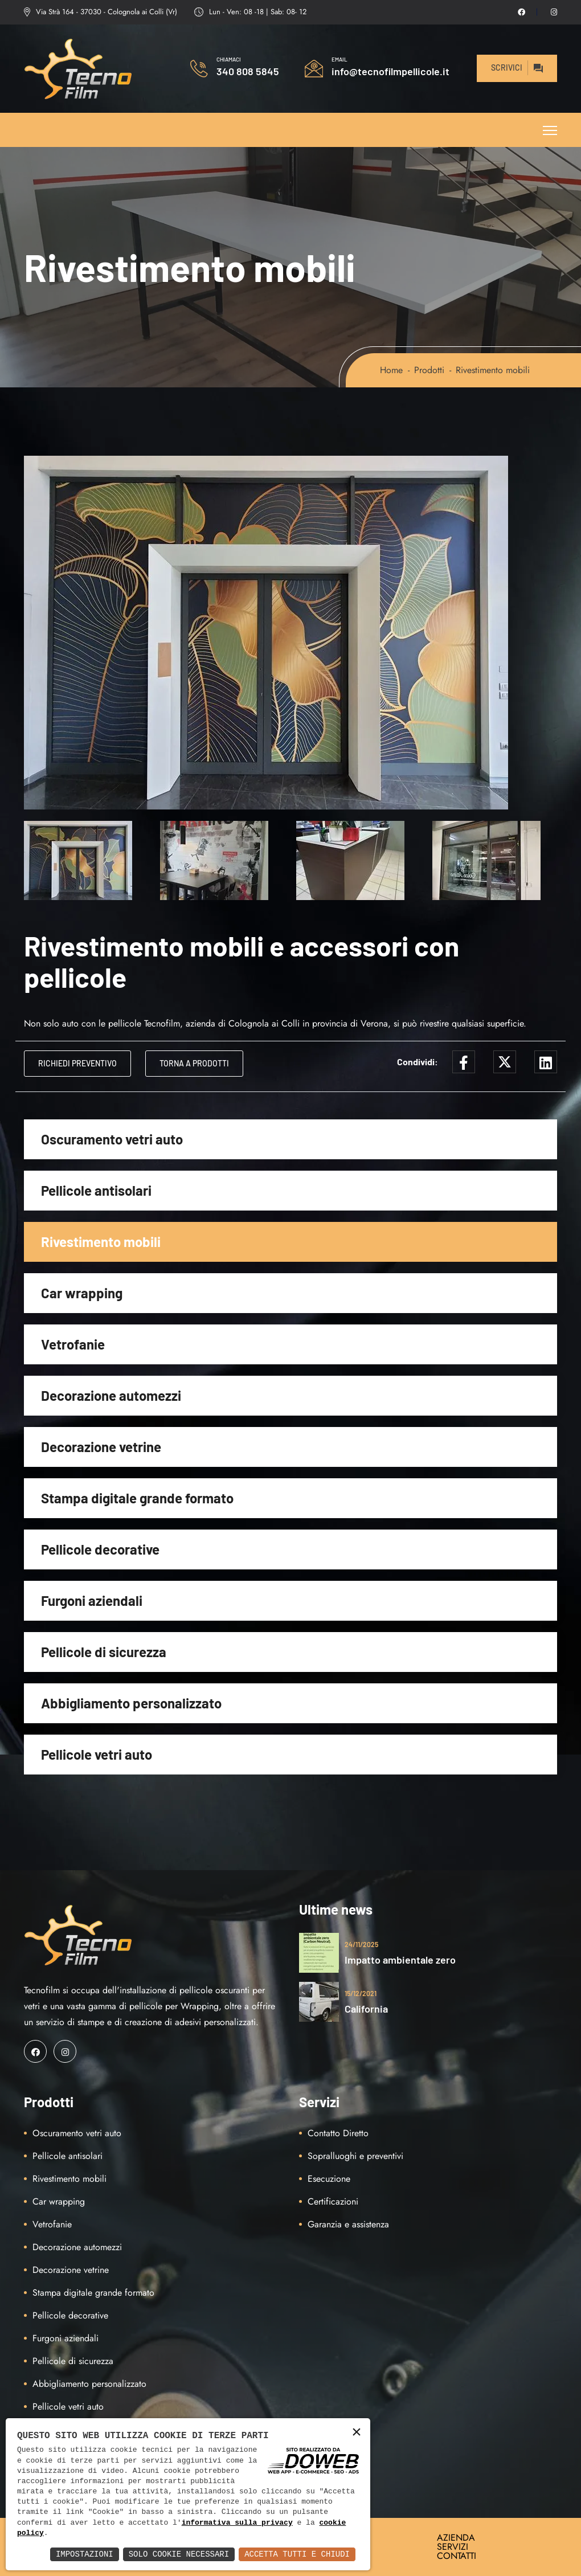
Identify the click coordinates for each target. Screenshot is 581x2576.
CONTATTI (456, 2555)
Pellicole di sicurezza (103, 1651)
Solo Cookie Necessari (179, 2554)
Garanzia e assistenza (348, 2224)
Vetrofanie (73, 1344)
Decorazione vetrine (101, 1446)
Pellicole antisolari (96, 1190)
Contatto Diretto (338, 2133)
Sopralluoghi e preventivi (355, 2155)
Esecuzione (329, 2178)
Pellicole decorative (100, 1549)
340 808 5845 (247, 71)
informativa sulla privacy (237, 2523)
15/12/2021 (361, 1993)
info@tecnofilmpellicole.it (390, 71)
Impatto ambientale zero (400, 1959)
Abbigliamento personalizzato (131, 1703)
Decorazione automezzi (111, 1395)
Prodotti (429, 370)
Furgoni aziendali (91, 1600)
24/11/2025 (361, 1944)
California (366, 2008)
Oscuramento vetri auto (112, 1139)
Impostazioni (84, 2554)
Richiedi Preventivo (77, 1063)
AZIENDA (456, 2537)
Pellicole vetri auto (96, 1754)
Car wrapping (81, 1293)
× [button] (356, 2432)
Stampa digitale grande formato (137, 1498)
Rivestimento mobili (101, 1241)
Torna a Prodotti (194, 1063)
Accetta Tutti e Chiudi (297, 2554)
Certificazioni (333, 2201)
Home (391, 370)
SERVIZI (452, 2546)
